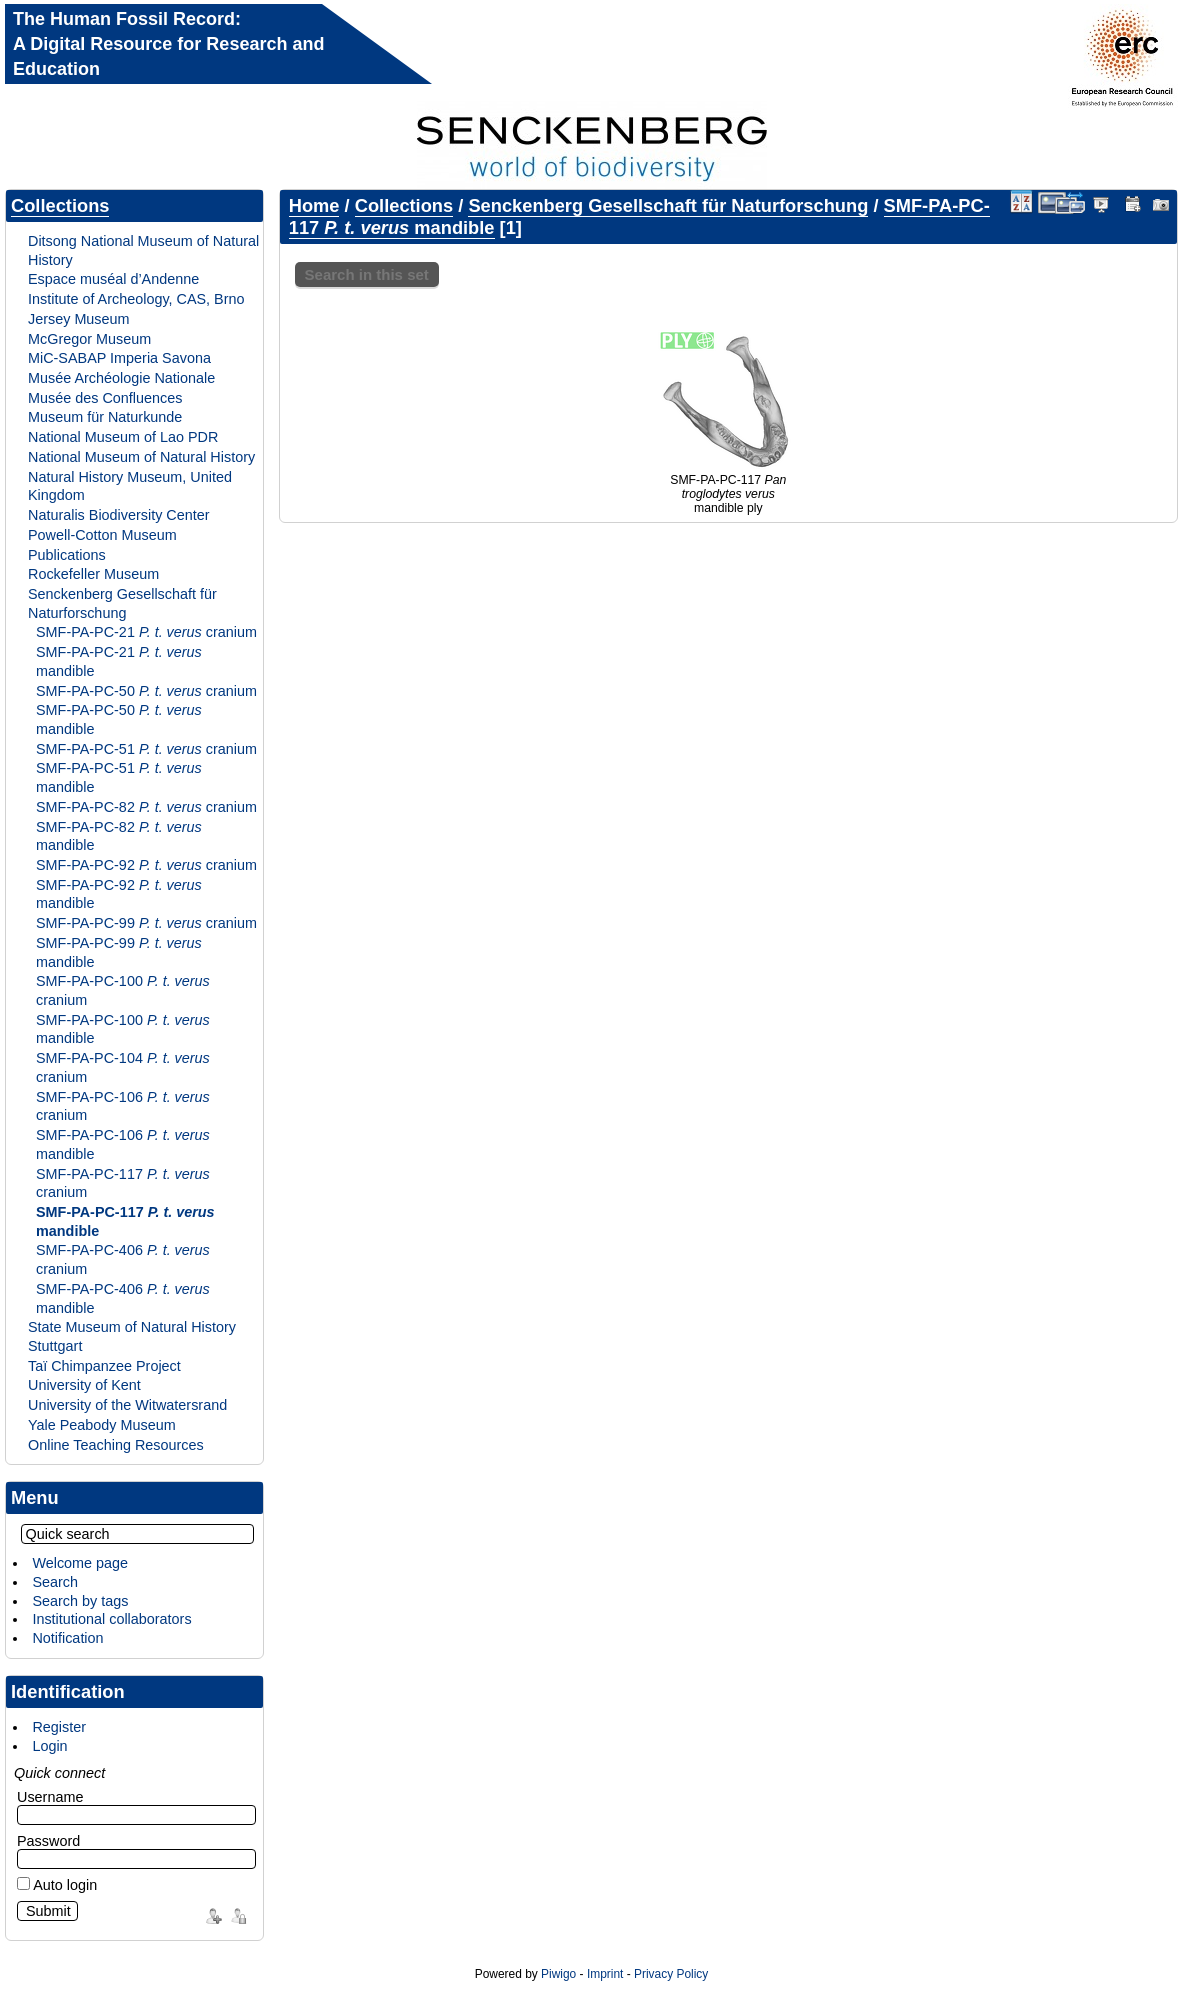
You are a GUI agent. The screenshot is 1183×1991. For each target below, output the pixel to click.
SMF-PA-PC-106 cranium (123, 1106)
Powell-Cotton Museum (102, 535)
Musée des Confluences (105, 398)
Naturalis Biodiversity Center (119, 515)
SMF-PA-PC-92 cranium (146, 865)
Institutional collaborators (111, 1619)
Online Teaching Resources (116, 1445)
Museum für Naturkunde (105, 417)
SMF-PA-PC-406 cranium (123, 1259)
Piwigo (558, 1974)
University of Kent (84, 1385)
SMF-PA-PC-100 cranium (123, 990)
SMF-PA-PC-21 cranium (146, 632)
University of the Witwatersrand (127, 1405)
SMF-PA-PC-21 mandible (119, 661)
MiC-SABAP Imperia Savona (119, 358)
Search (55, 1582)
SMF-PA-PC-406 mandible (123, 1298)
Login (49, 1746)
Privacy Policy (671, 1974)
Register (59, 1727)
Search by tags (80, 1601)
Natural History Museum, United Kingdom (130, 486)
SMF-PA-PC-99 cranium (146, 923)
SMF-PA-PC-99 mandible (119, 952)
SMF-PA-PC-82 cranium (146, 807)
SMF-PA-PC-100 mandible (123, 1029)
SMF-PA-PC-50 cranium (146, 691)
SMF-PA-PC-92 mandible (119, 894)
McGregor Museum (89, 339)
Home (314, 205)
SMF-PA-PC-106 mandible (123, 1144)
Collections (60, 205)
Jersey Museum (79, 319)
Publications (67, 555)
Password (48, 1841)
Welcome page (80, 1563)
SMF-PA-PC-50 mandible (119, 719)
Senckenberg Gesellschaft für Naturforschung (122, 603)
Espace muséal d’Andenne (113, 279)
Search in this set (367, 274)
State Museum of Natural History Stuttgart (132, 1336)
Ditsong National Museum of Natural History (143, 250)
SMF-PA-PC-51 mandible (119, 777)
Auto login (57, 1885)
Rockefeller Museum (93, 574)
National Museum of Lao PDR (123, 437)
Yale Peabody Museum (102, 1425)
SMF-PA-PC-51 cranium (146, 749)
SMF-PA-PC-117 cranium (123, 1183)
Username (50, 1797)
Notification (67, 1638)
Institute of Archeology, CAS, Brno (136, 299)
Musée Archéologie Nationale (121, 378)
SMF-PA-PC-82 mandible (119, 836)
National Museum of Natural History (141, 457)
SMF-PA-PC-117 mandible (125, 1221)
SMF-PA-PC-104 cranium (123, 1067)
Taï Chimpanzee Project (104, 1366)
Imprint (605, 1974)
